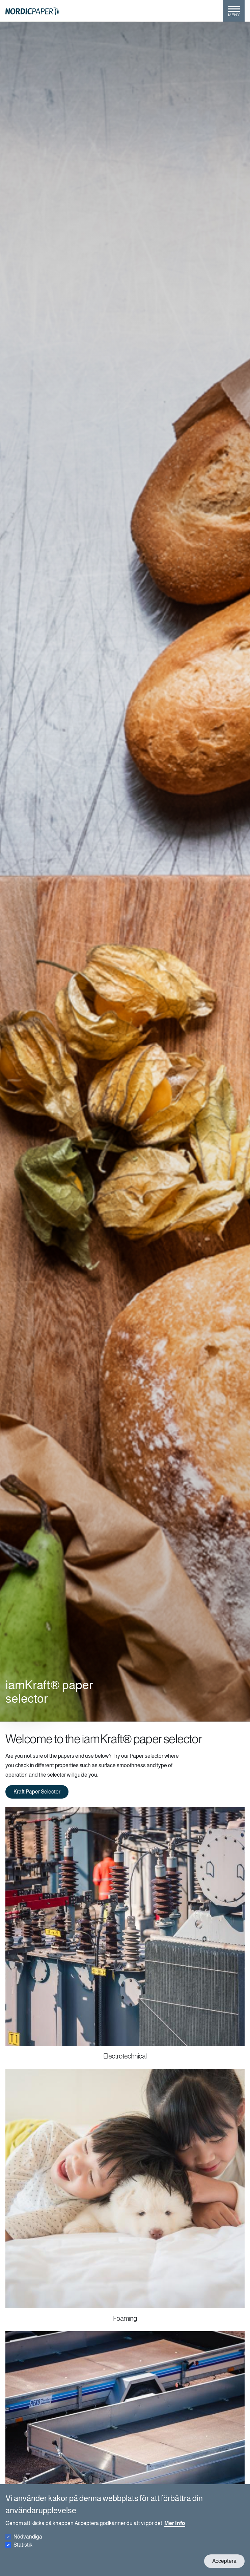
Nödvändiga (27, 2537)
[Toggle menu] (234, 13)
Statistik (22, 2545)
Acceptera (224, 2561)
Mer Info (174, 2523)
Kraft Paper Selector (36, 1792)
